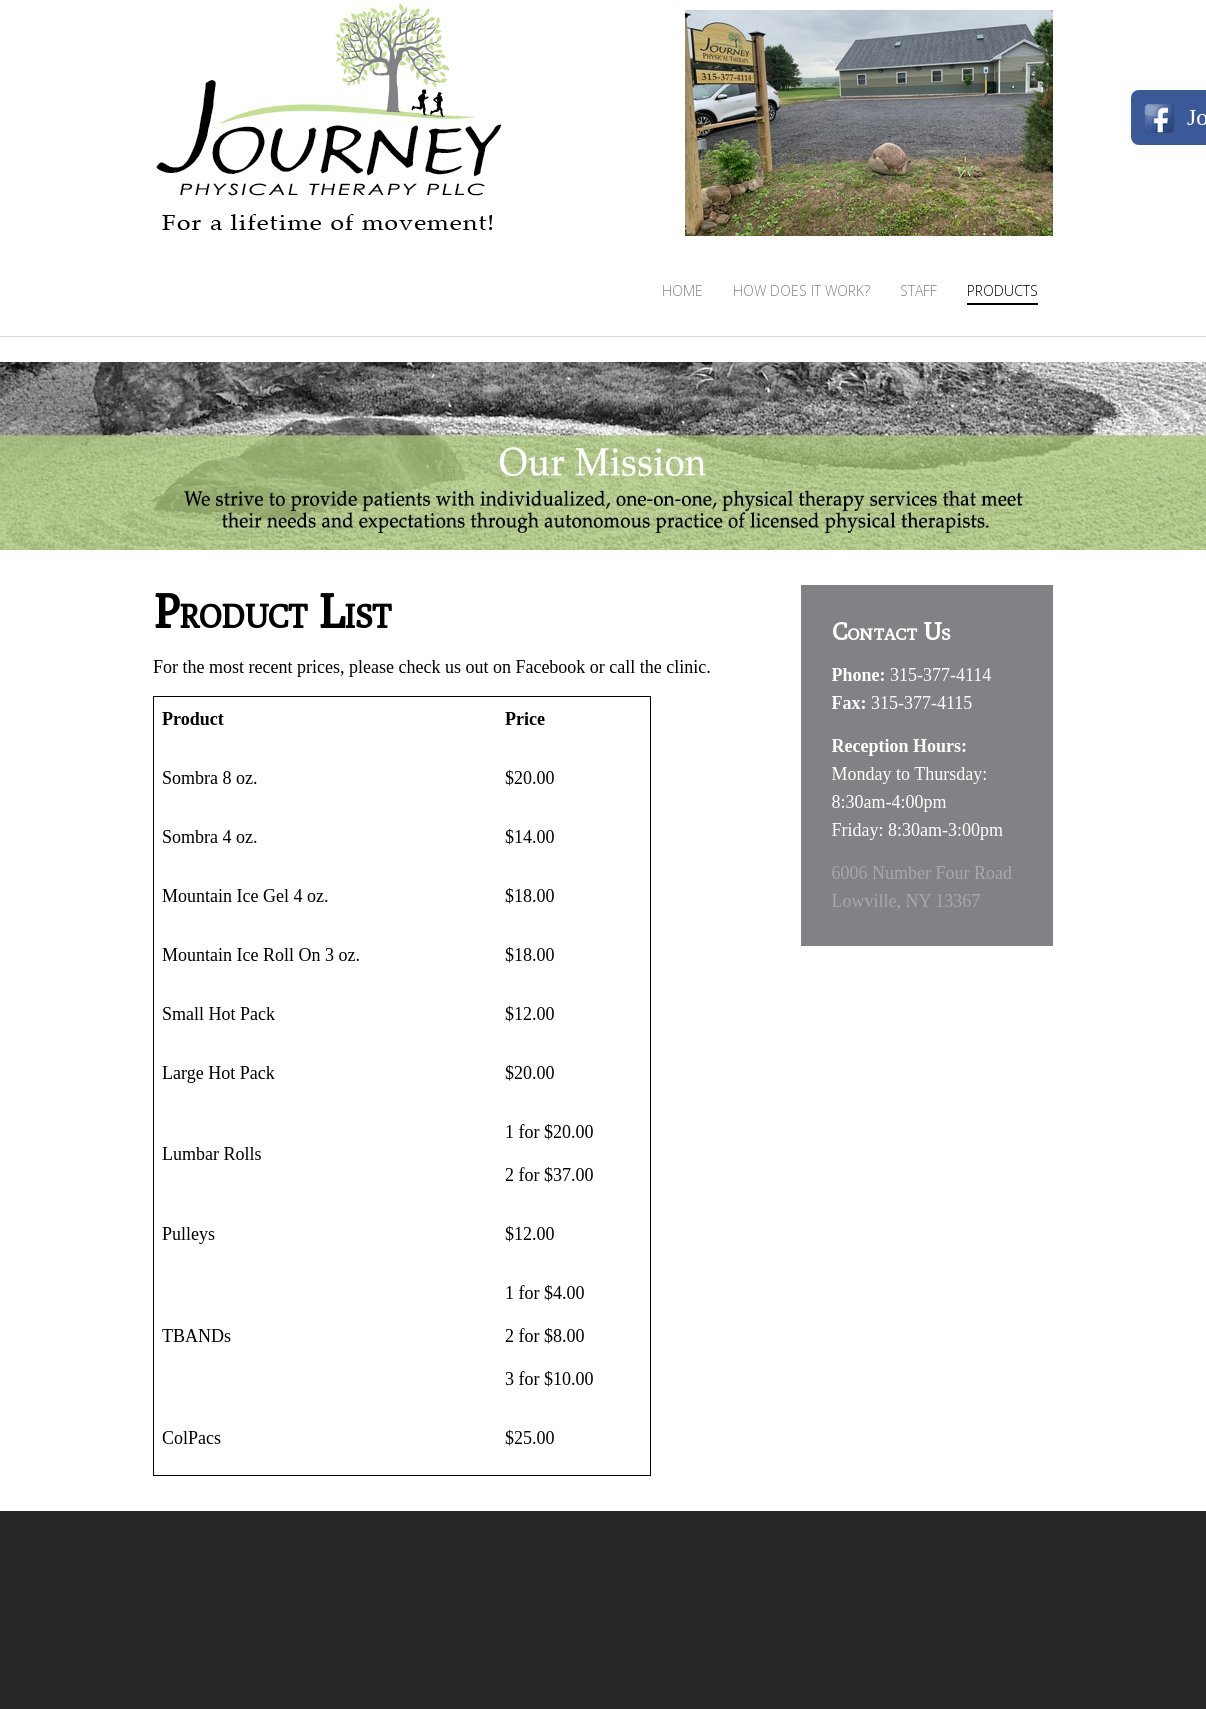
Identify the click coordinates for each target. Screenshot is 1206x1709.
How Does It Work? (801, 290)
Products (1002, 290)
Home (682, 290)
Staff (918, 290)
